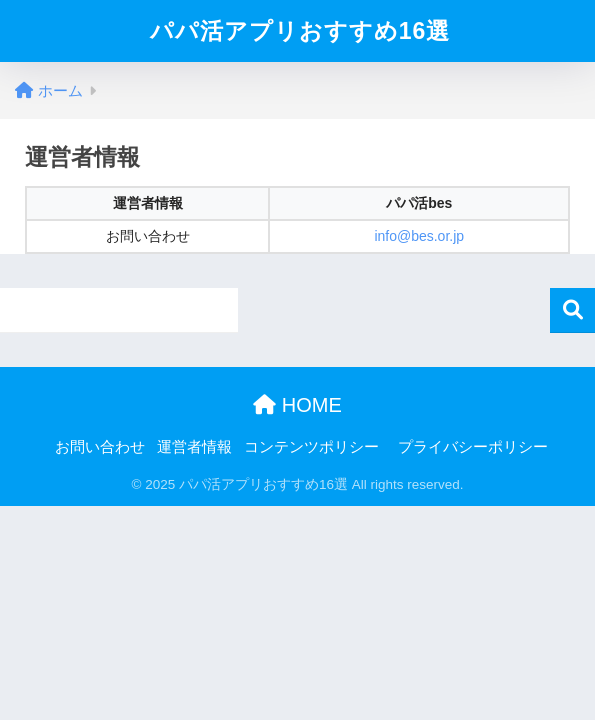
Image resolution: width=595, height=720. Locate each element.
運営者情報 (194, 447)
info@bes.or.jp (419, 236)
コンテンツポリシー (311, 447)
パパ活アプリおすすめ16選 (300, 31)
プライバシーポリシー (473, 447)
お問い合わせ (100, 447)
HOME (297, 405)
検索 (572, 310)
